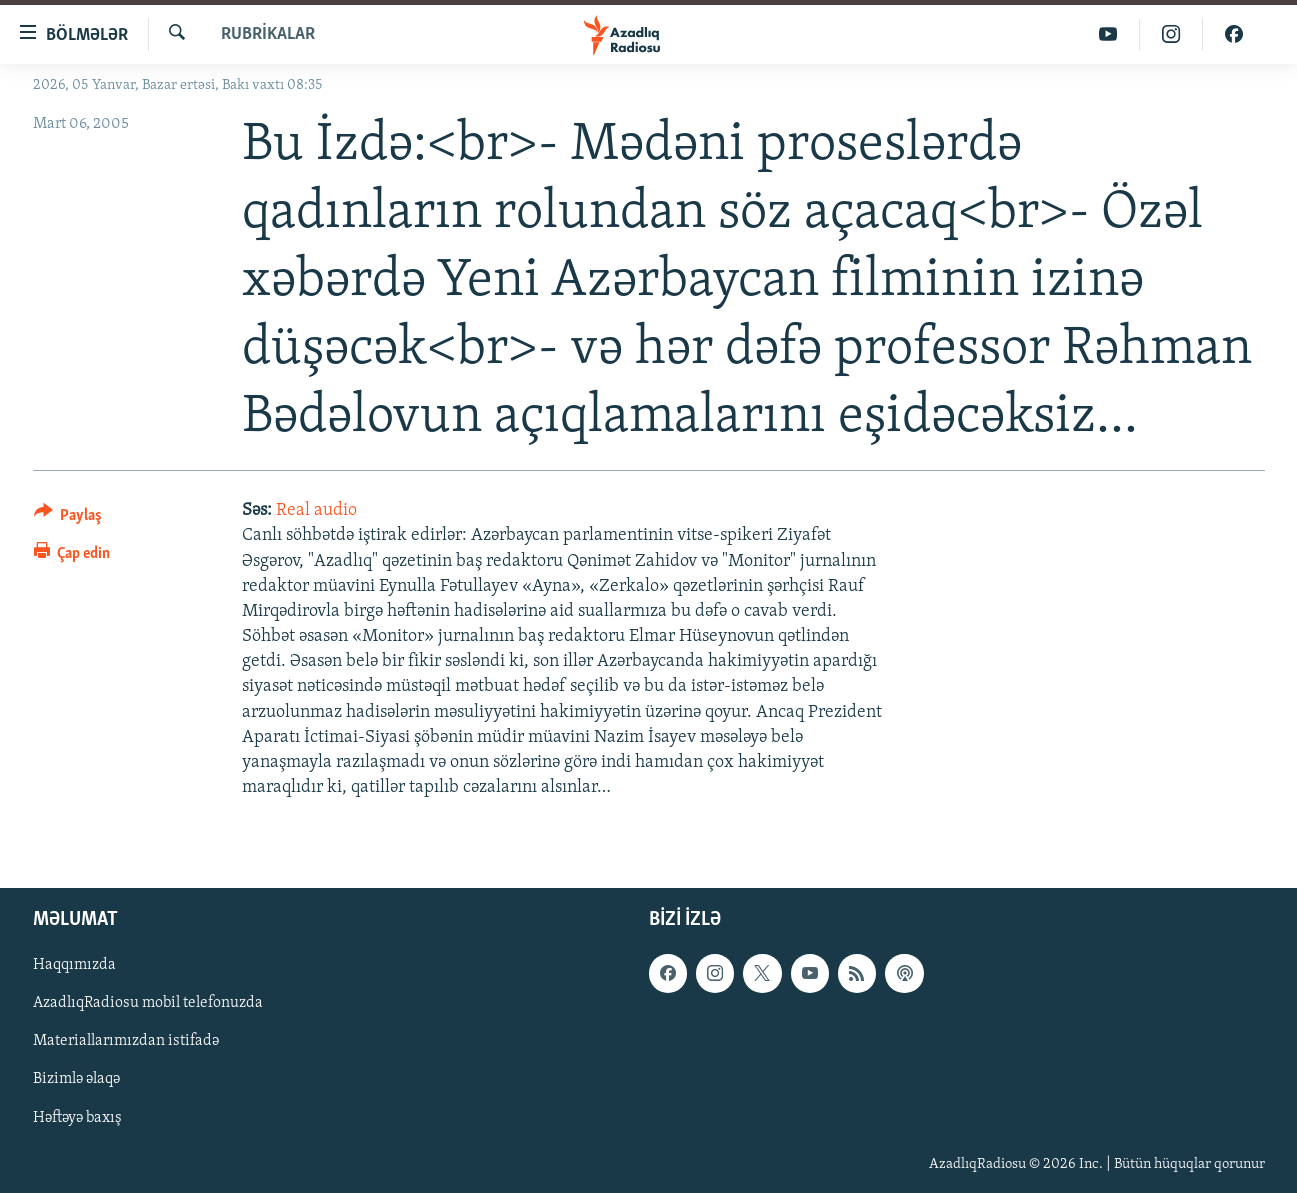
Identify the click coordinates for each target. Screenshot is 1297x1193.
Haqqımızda (74, 966)
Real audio (316, 510)
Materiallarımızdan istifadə (126, 1042)
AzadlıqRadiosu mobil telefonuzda (148, 1004)
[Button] (68, 518)
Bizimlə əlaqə (76, 1080)
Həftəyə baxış (77, 1118)
